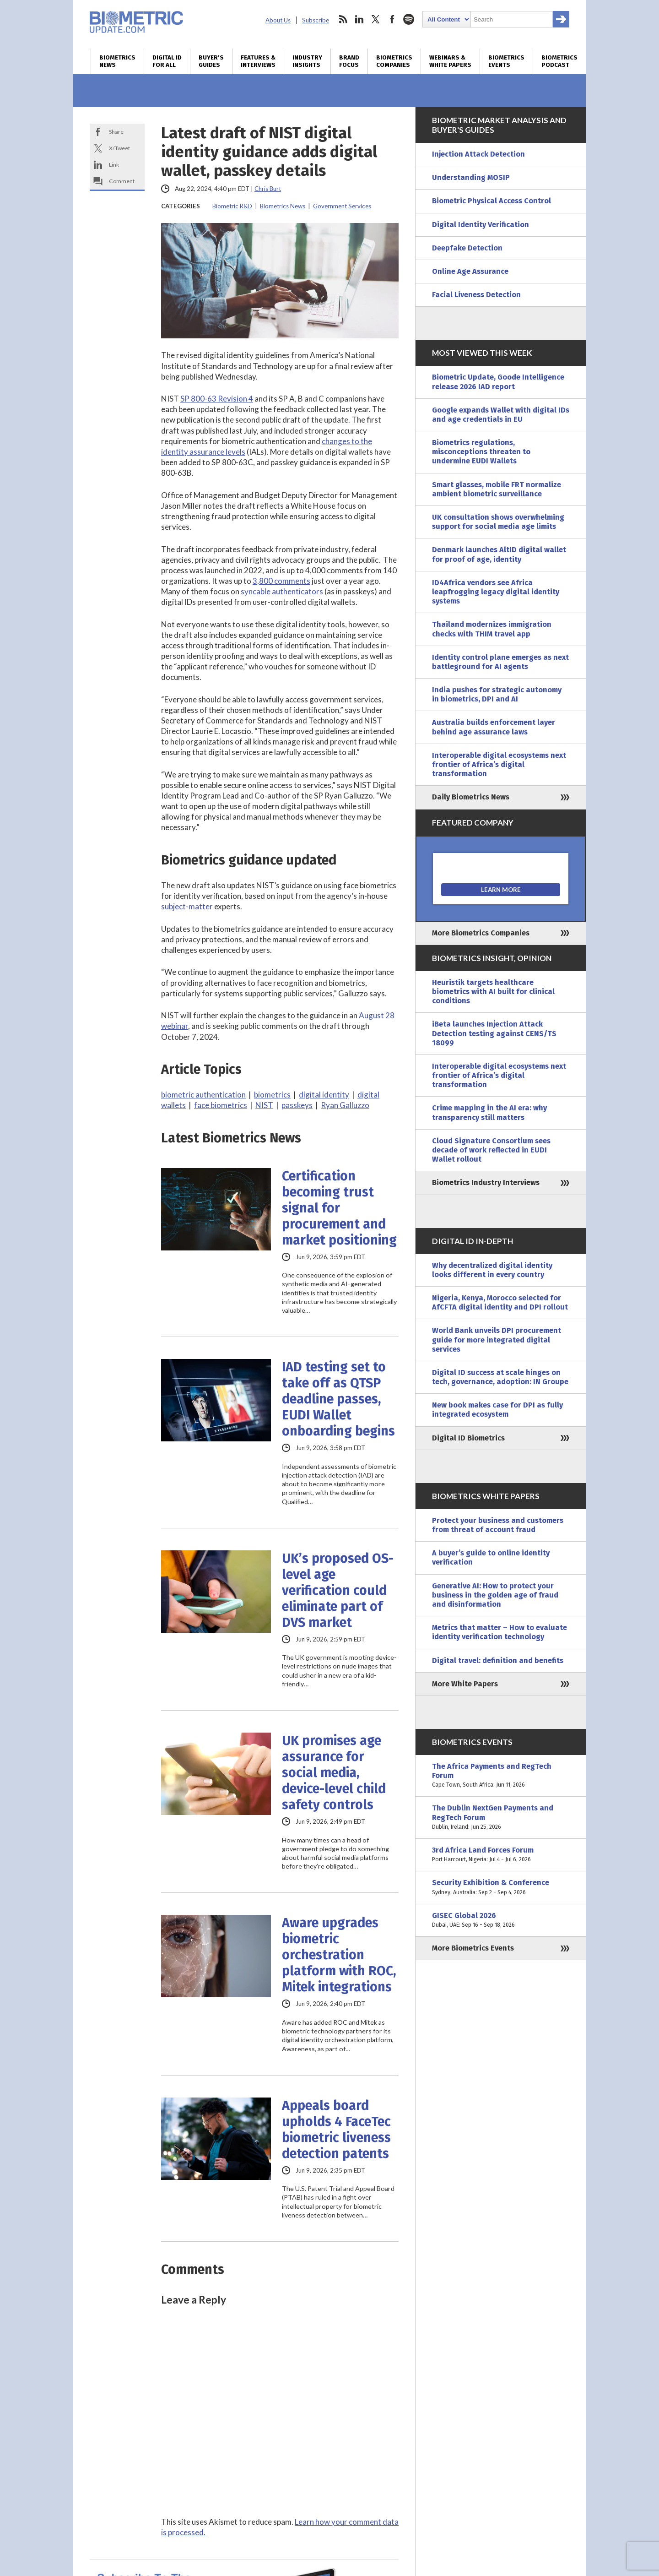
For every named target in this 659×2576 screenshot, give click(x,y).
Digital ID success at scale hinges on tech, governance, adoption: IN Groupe (500, 1377)
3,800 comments (281, 581)
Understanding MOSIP (471, 177)
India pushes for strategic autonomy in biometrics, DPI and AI (497, 694)
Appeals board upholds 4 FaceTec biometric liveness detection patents (336, 2130)
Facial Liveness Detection (476, 294)
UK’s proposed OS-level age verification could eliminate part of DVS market (338, 1590)
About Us (278, 20)
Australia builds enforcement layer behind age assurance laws (493, 727)
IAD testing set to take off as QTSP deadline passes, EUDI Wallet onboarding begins (338, 1399)
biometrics (272, 1094)
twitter (375, 19)
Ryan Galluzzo (345, 1105)
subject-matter (187, 906)
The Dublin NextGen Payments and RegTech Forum (500, 1817)
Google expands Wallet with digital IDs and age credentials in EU (500, 415)
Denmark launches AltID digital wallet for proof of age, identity (499, 554)
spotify (408, 19)
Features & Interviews (258, 61)
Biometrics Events (506, 61)
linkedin (359, 19)
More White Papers (465, 1683)
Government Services (342, 206)
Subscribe (315, 20)
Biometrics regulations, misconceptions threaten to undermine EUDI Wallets (481, 451)
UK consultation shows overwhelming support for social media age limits (498, 522)
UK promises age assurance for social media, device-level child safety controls (334, 1773)
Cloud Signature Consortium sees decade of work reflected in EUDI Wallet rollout (491, 1149)
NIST (264, 1105)
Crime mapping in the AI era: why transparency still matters (489, 1112)
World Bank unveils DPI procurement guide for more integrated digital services (496, 1339)
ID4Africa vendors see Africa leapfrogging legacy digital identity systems (495, 591)
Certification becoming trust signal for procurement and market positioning (339, 1208)
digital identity (324, 1094)
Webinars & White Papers (450, 61)
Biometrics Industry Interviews (486, 1182)
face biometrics (220, 1105)
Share (116, 131)
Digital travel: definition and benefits (497, 1660)
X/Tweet (119, 148)
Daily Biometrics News (470, 797)
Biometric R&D (232, 206)
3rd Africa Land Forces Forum (500, 1855)
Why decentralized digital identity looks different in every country (492, 1270)
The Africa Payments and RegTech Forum (500, 1776)
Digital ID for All (167, 61)
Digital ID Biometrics (468, 1438)
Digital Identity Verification (480, 224)
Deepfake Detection (467, 248)
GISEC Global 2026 (500, 1920)
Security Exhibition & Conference (500, 1887)
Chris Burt (267, 188)
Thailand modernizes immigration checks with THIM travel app (491, 629)
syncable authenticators (282, 591)
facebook (392, 19)
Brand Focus (349, 61)
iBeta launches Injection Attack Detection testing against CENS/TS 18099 (494, 1033)
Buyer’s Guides (211, 61)
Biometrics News (117, 61)
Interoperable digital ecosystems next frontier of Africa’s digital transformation (499, 764)
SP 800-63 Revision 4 (216, 398)
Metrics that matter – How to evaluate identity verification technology (499, 1632)
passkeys (297, 1105)
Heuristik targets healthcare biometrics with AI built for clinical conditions (493, 991)
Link (114, 164)
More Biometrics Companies (480, 933)
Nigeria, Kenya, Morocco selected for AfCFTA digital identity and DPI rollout (500, 1302)
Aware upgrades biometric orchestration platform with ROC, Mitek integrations (339, 1955)
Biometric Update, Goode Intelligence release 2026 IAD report (498, 382)
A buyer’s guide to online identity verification (491, 1557)
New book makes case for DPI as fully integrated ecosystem (497, 1409)
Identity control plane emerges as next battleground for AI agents (500, 662)
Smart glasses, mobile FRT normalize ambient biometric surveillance (496, 489)
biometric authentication (203, 1094)
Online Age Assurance (470, 271)
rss (343, 19)
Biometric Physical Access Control (491, 200)
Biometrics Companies (394, 61)
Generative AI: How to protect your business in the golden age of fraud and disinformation (495, 1595)
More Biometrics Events (473, 1948)
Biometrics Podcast (559, 61)
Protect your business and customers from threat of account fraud (497, 1525)
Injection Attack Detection (478, 154)
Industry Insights (307, 61)
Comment (122, 181)
